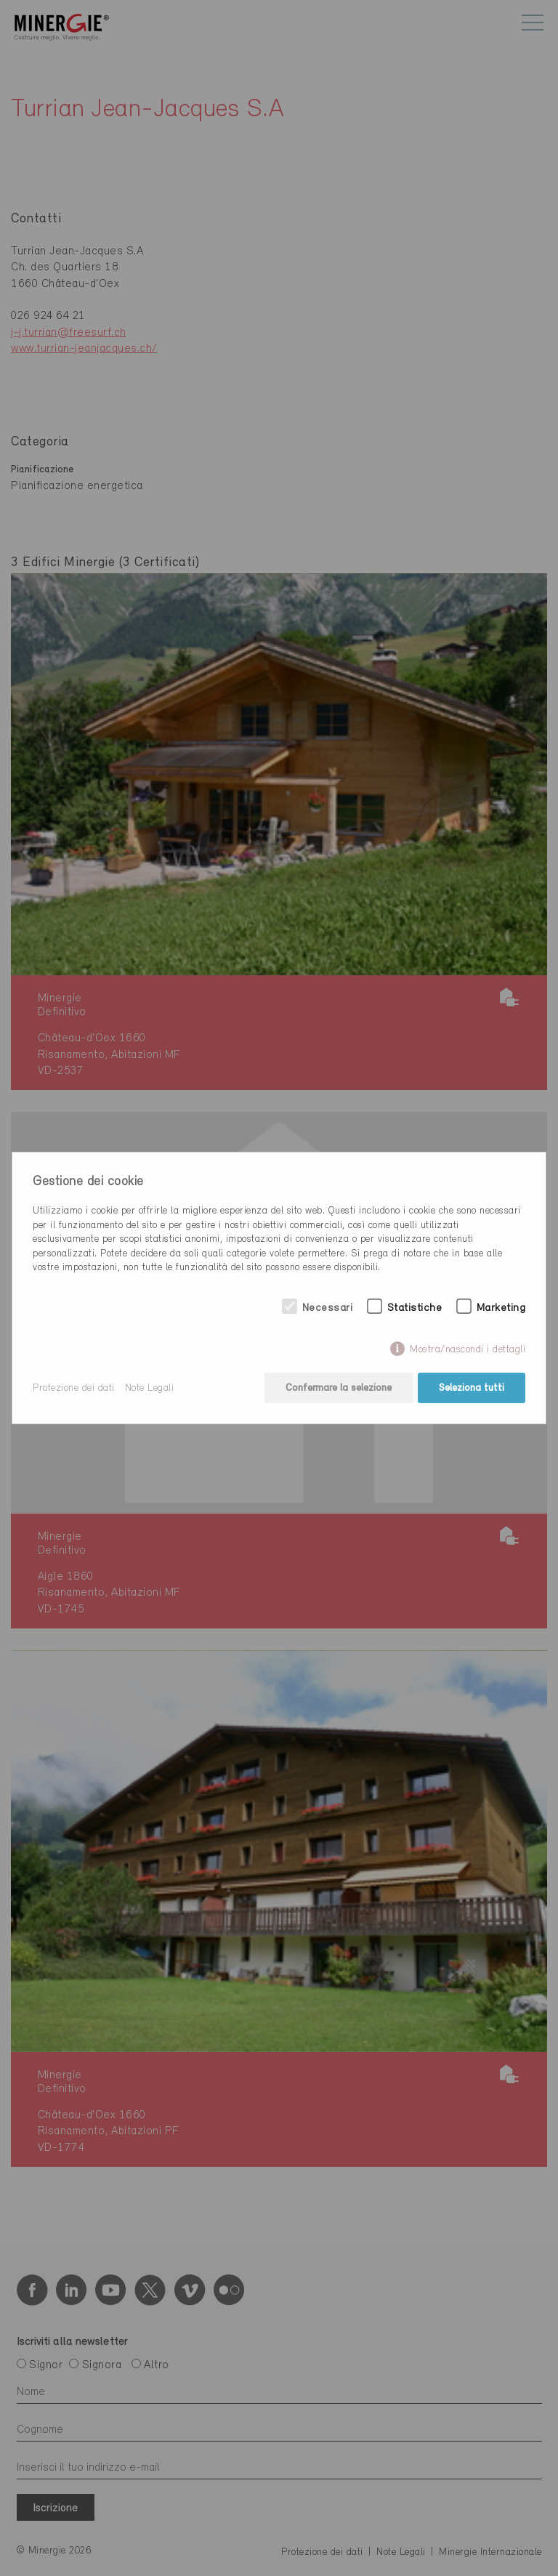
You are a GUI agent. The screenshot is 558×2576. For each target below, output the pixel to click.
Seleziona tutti (471, 1388)
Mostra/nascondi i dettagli (467, 1349)
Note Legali (149, 1388)
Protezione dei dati (74, 1388)
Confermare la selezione (339, 1388)
